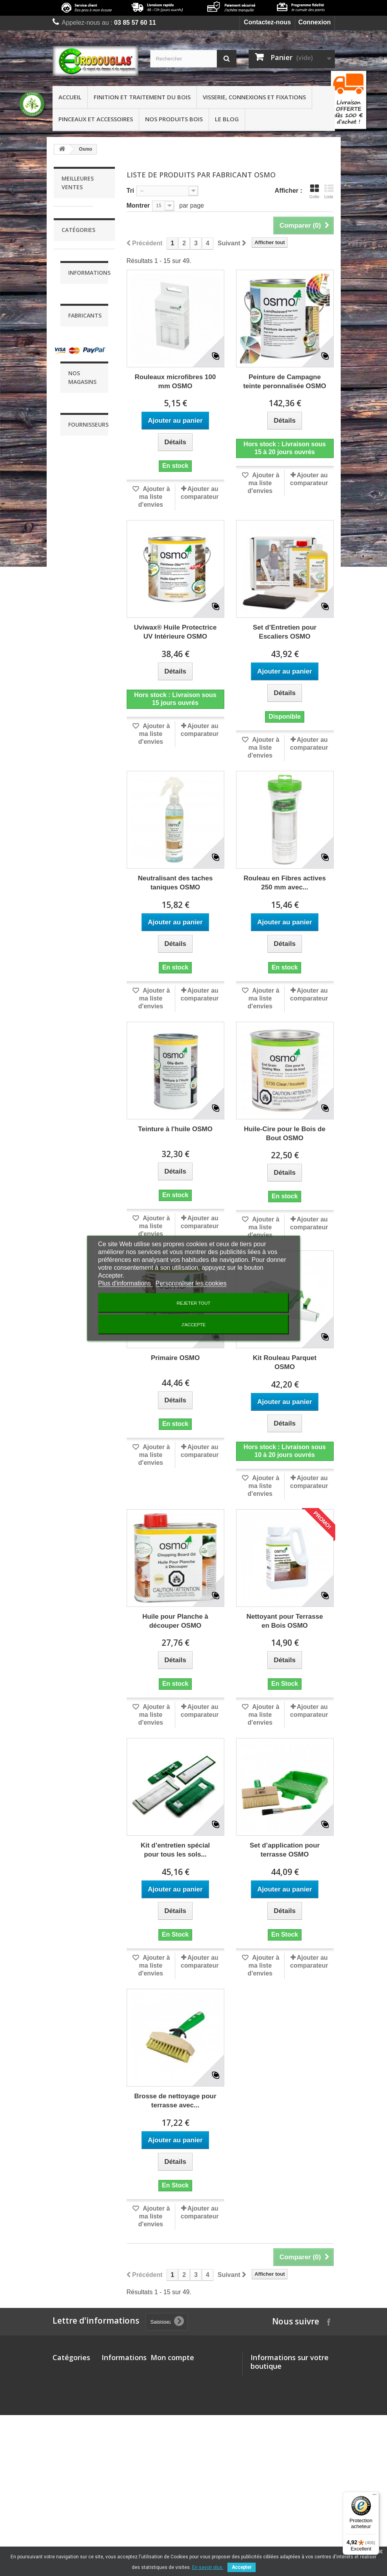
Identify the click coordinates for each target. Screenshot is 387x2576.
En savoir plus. (207, 2567)
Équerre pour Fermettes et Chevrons (72, 654)
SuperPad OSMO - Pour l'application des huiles (84, 943)
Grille (314, 191)
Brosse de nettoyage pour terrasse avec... (175, 2100)
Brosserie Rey (87, 1978)
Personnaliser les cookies (190, 1283)
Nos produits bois (174, 119)
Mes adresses (171, 2392)
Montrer (138, 205)
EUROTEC (83, 1743)
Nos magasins (88, 1653)
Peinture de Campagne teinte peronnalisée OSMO (284, 381)
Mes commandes (176, 2370)
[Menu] (374, 2496)
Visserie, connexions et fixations (254, 97)
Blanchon (81, 1705)
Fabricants (85, 1683)
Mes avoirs (167, 2381)
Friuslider (80, 1755)
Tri (130, 190)
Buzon (77, 1717)
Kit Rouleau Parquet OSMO (284, 1362)
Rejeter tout (194, 1302)
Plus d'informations (125, 1283)
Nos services (86, 1600)
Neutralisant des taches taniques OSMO (175, 882)
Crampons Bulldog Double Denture (80, 524)
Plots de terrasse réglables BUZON (78, 391)
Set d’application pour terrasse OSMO (285, 1850)
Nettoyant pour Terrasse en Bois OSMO (284, 1621)
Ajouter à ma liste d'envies (154, 497)
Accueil (70, 97)
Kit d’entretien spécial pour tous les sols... (175, 1850)
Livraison (80, 1498)
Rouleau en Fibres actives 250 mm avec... (284, 882)
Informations (89, 1477)
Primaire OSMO (175, 1358)
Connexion (314, 22)
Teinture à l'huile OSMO (175, 1129)
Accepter (241, 2567)
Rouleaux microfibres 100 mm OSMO (175, 381)
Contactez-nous (267, 22)
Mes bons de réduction (185, 2422)
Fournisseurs (88, 1944)
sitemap (113, 2526)
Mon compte (172, 2357)
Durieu (77, 1730)
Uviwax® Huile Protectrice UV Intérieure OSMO (175, 632)
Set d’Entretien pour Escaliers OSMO (284, 632)
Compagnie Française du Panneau (81, 2012)
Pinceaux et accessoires (95, 119)
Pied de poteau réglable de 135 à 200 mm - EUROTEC (83, 795)
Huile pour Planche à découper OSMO (175, 1621)
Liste (329, 191)
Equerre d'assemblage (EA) (80, 1081)
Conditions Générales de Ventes (80, 1539)
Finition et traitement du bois (142, 97)
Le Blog (227, 119)
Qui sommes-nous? (115, 2443)
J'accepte (194, 1324)
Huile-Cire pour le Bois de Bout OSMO (284, 1133)
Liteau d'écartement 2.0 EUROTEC (81, 257)
